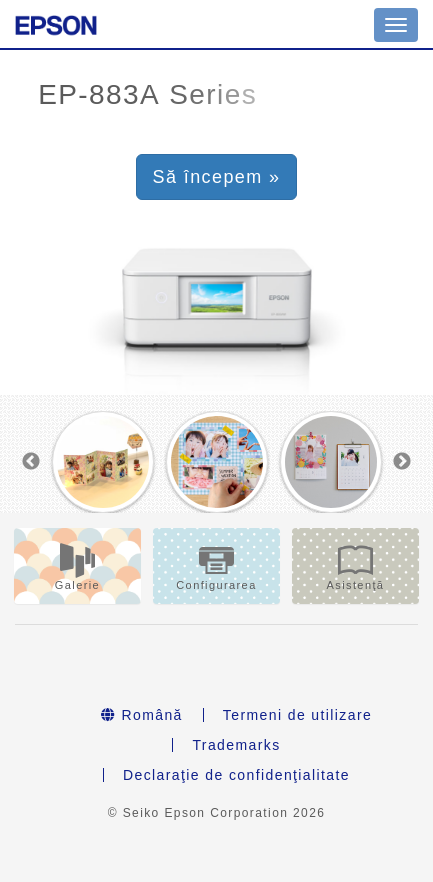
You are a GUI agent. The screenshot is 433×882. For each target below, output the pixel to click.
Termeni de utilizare (297, 715)
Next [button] (402, 462)
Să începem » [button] (217, 177)
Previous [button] (31, 462)
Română (142, 715)
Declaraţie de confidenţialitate (236, 775)
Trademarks (236, 745)
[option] (103, 462)
